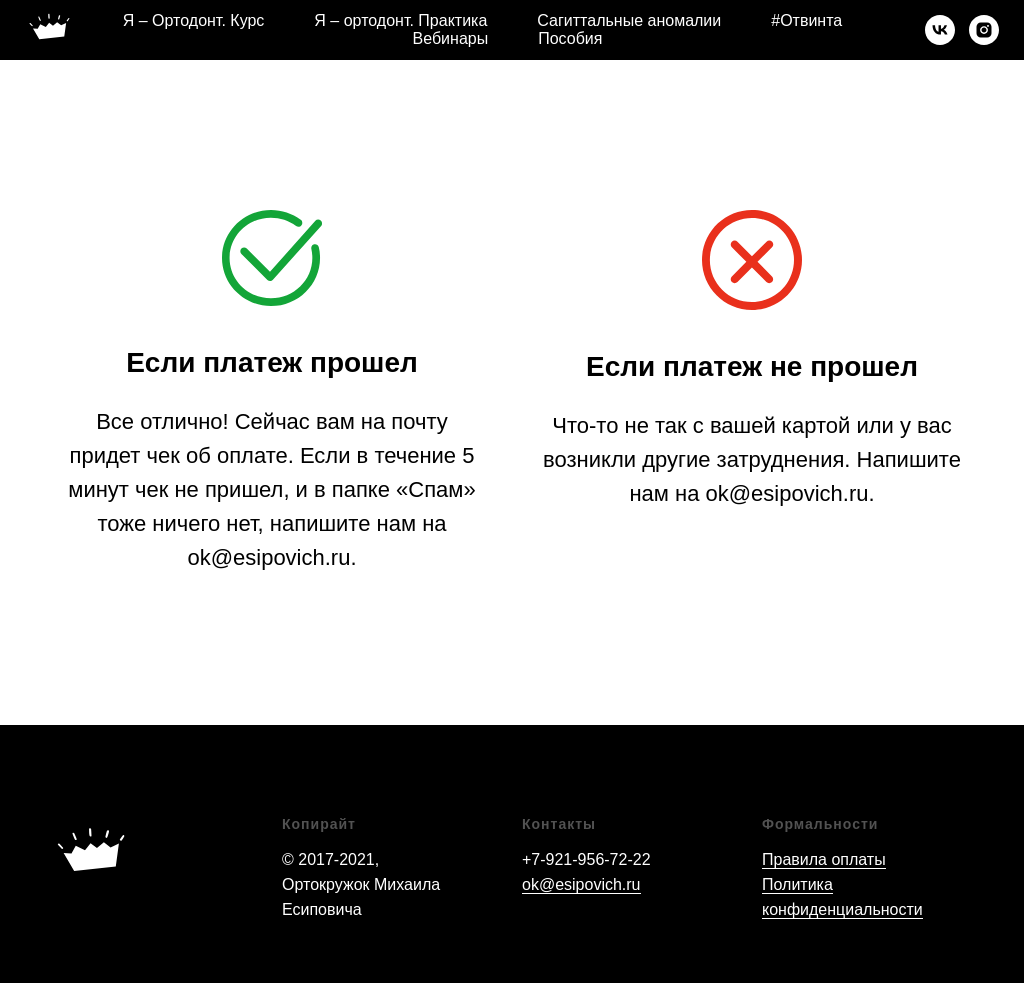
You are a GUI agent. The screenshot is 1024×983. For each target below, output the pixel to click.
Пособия (570, 38)
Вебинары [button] (451, 38)
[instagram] (984, 30)
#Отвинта (806, 20)
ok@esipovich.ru (581, 884)
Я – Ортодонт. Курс (194, 20)
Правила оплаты (824, 859)
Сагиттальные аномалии (629, 20)
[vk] (940, 30)
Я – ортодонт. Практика (400, 20)
